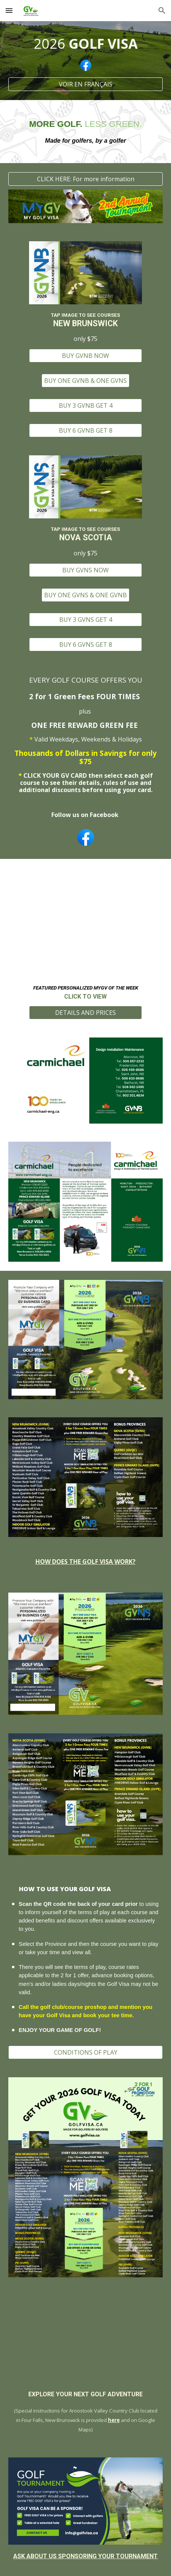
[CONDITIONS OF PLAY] (86, 2052)
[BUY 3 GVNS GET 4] (85, 619)
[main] (85, 43)
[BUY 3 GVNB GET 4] (85, 405)
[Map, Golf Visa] (85, 2338)
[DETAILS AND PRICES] (85, 1012)
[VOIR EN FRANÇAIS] (86, 84)
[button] (9, 10)
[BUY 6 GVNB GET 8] (85, 430)
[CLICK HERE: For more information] (86, 179)
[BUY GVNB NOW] (85, 355)
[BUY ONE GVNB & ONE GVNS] (85, 380)
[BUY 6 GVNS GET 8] (85, 644)
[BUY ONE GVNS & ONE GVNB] (85, 595)
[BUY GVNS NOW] (85, 570)
